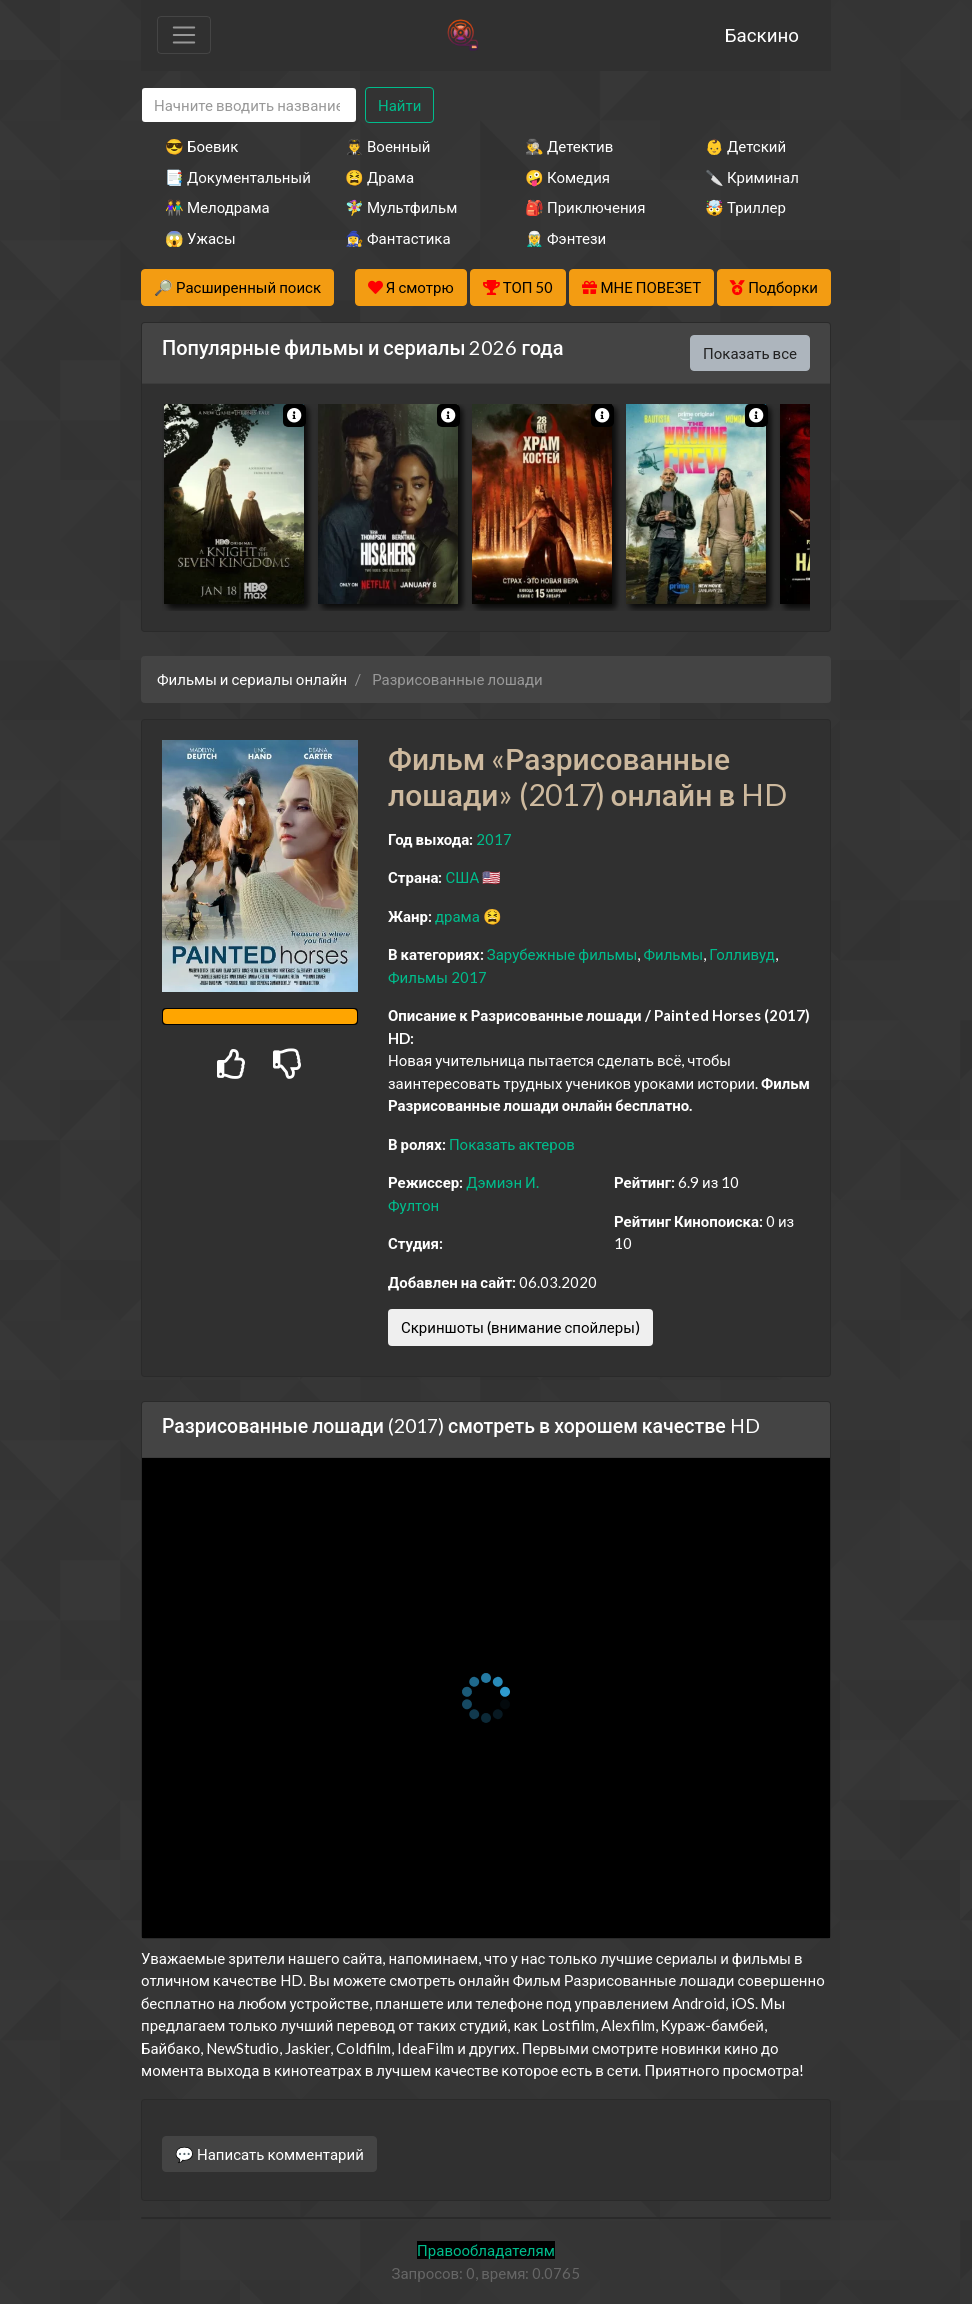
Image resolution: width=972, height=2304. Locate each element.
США (462, 877)
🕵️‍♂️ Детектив (569, 146)
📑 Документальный (228, 177)
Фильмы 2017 (437, 977)
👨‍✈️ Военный (387, 146)
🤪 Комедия (567, 177)
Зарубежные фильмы (562, 954)
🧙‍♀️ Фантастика (398, 238)
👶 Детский (745, 146)
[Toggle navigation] (184, 35)
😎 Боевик (201, 146)
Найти (399, 105)
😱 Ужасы (200, 238)
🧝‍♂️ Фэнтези (565, 238)
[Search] (249, 105)
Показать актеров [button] (512, 1144)
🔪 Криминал (752, 177)
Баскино (762, 34)
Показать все (750, 353)
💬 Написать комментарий (269, 2154)
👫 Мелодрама (217, 207)
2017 (494, 839)
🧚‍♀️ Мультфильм (401, 207)
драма (457, 916)
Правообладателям (486, 2250)
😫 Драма (379, 177)
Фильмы (673, 954)
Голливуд (742, 954)
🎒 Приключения (585, 207)
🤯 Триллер (745, 207)
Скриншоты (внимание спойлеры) (520, 1327)
